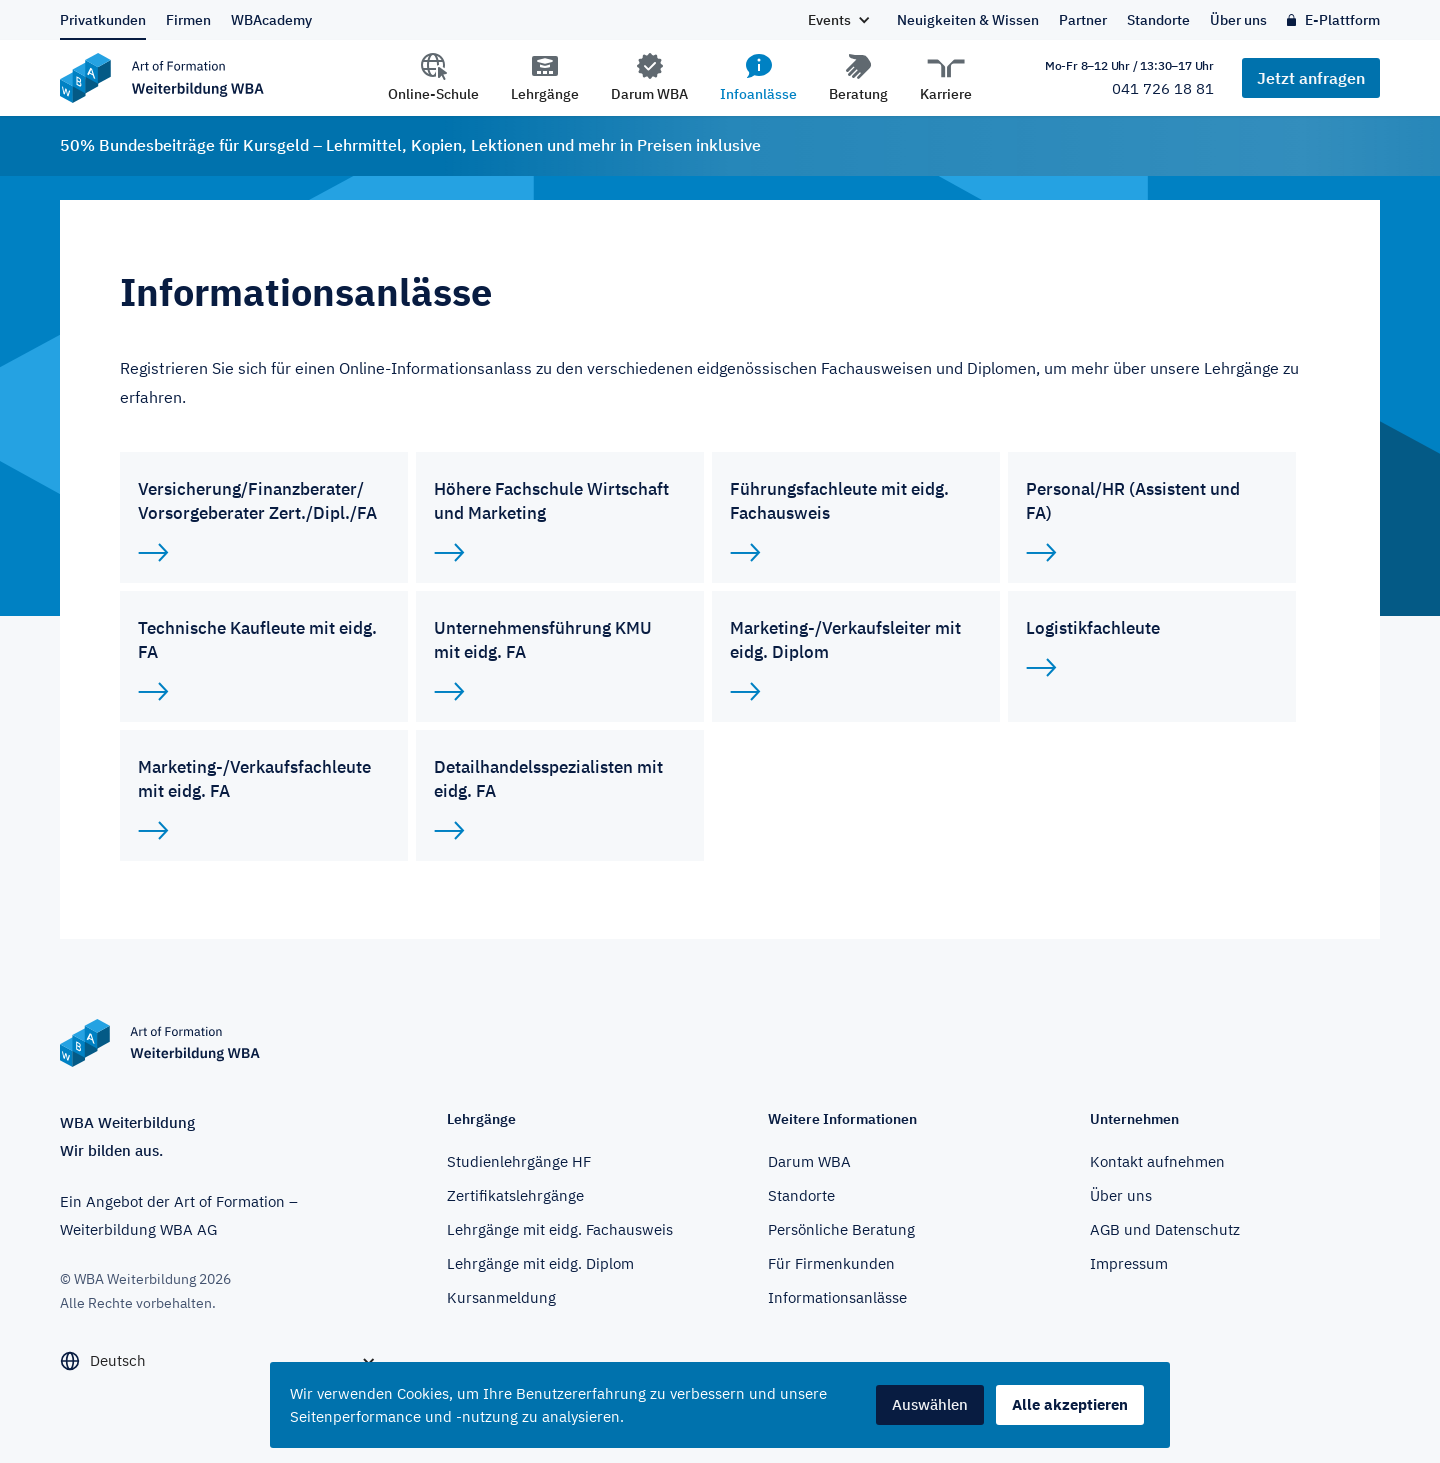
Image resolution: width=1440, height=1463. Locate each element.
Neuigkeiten (968, 20)
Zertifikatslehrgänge (515, 1195)
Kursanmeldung (501, 1297)
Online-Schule (433, 94)
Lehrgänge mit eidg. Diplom (540, 1263)
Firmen (188, 20)
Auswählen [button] (930, 1404)
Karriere (946, 94)
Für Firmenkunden (831, 1263)
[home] (236, 78)
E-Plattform (1342, 20)
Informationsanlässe (837, 1297)
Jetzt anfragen (1311, 78)
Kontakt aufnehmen (1157, 1161)
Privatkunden (103, 20)
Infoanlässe (758, 94)
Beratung (858, 94)
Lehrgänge (545, 94)
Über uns (1238, 20)
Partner (1083, 20)
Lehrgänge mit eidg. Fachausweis (560, 1229)
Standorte (1158, 20)
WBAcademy (271, 20)
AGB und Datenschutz (1165, 1229)
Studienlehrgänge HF (519, 1161)
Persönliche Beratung (841, 1229)
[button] (838, 20)
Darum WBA (649, 94)
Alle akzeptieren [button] (1070, 1404)
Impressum (1129, 1263)
